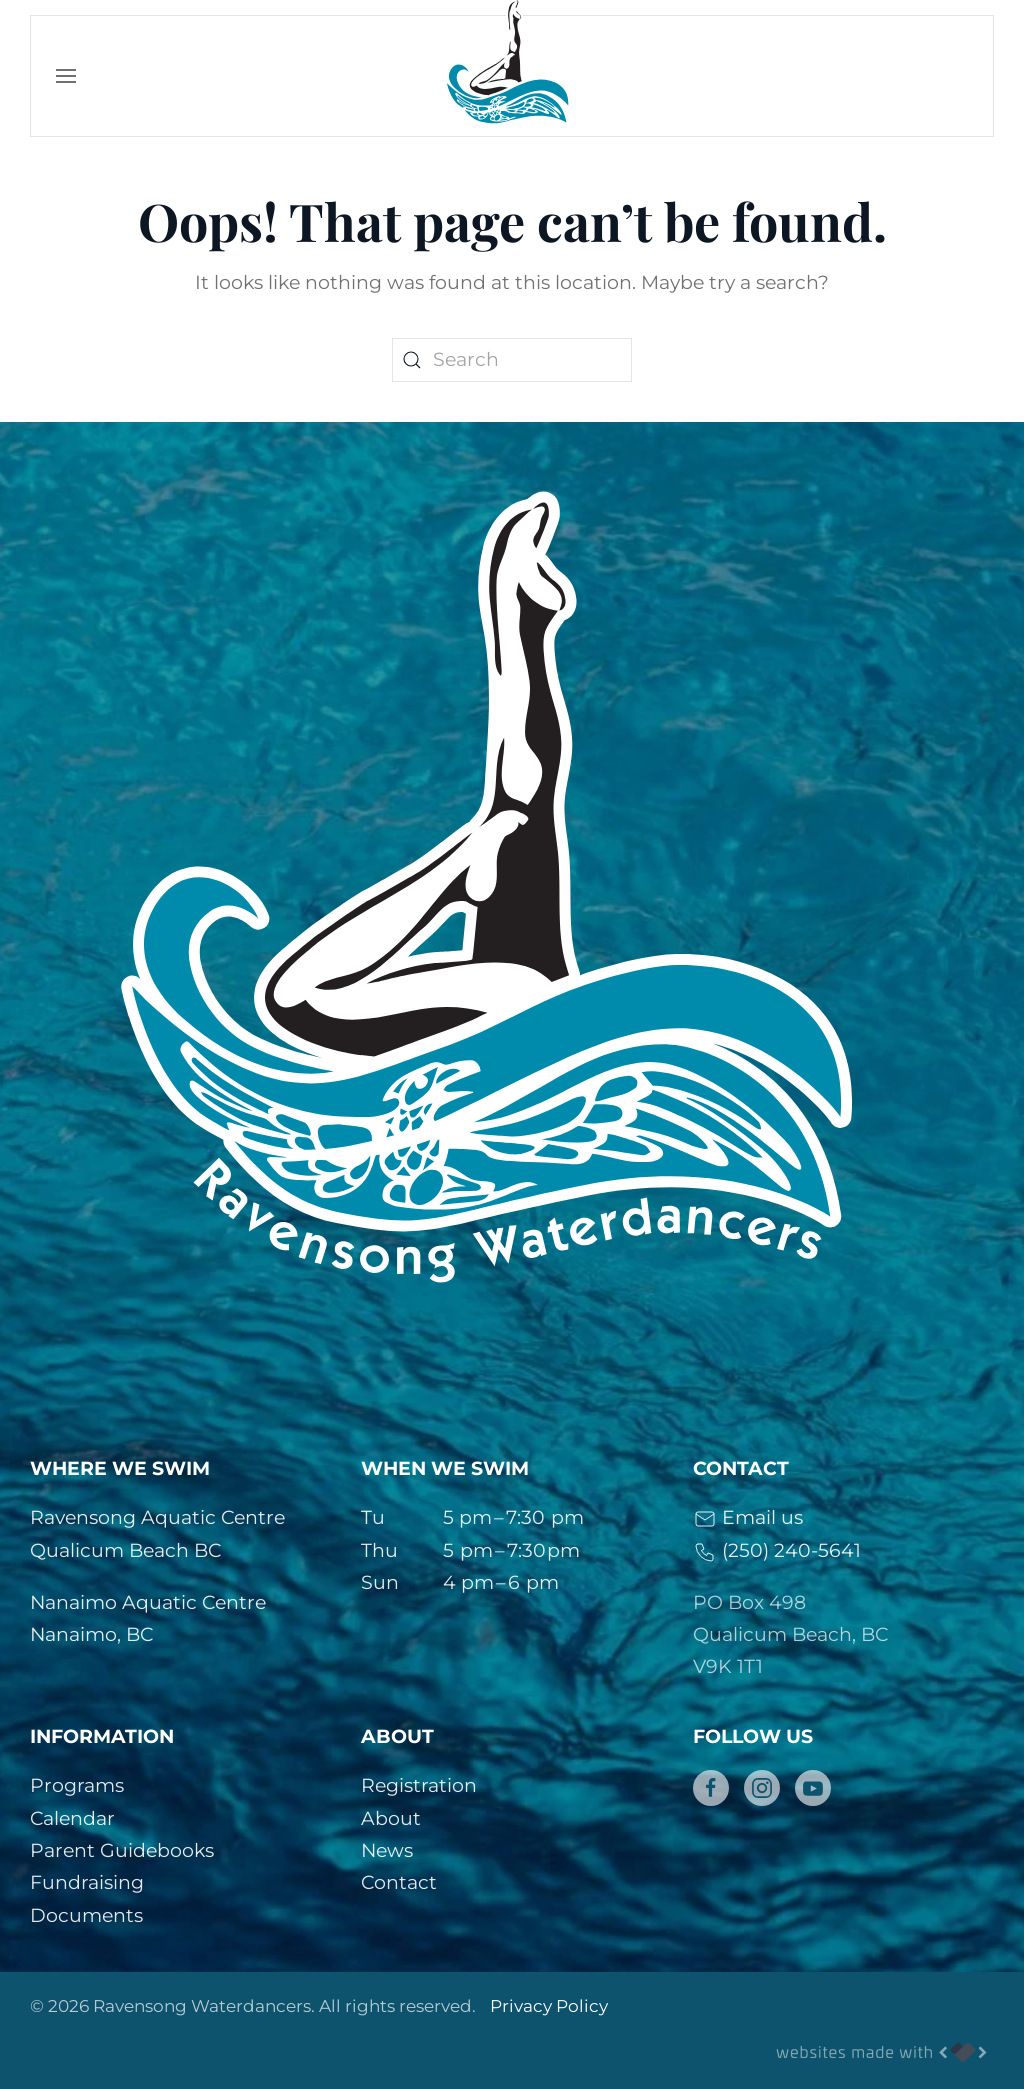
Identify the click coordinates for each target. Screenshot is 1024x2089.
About (391, 1818)
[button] (66, 76)
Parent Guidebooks (122, 1850)
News (387, 1850)
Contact (399, 1882)
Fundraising (87, 1882)
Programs (77, 1785)
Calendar (72, 1818)
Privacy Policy (549, 2006)
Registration (419, 1785)
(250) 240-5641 (777, 1550)
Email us (748, 1517)
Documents (86, 1915)
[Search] (512, 360)
